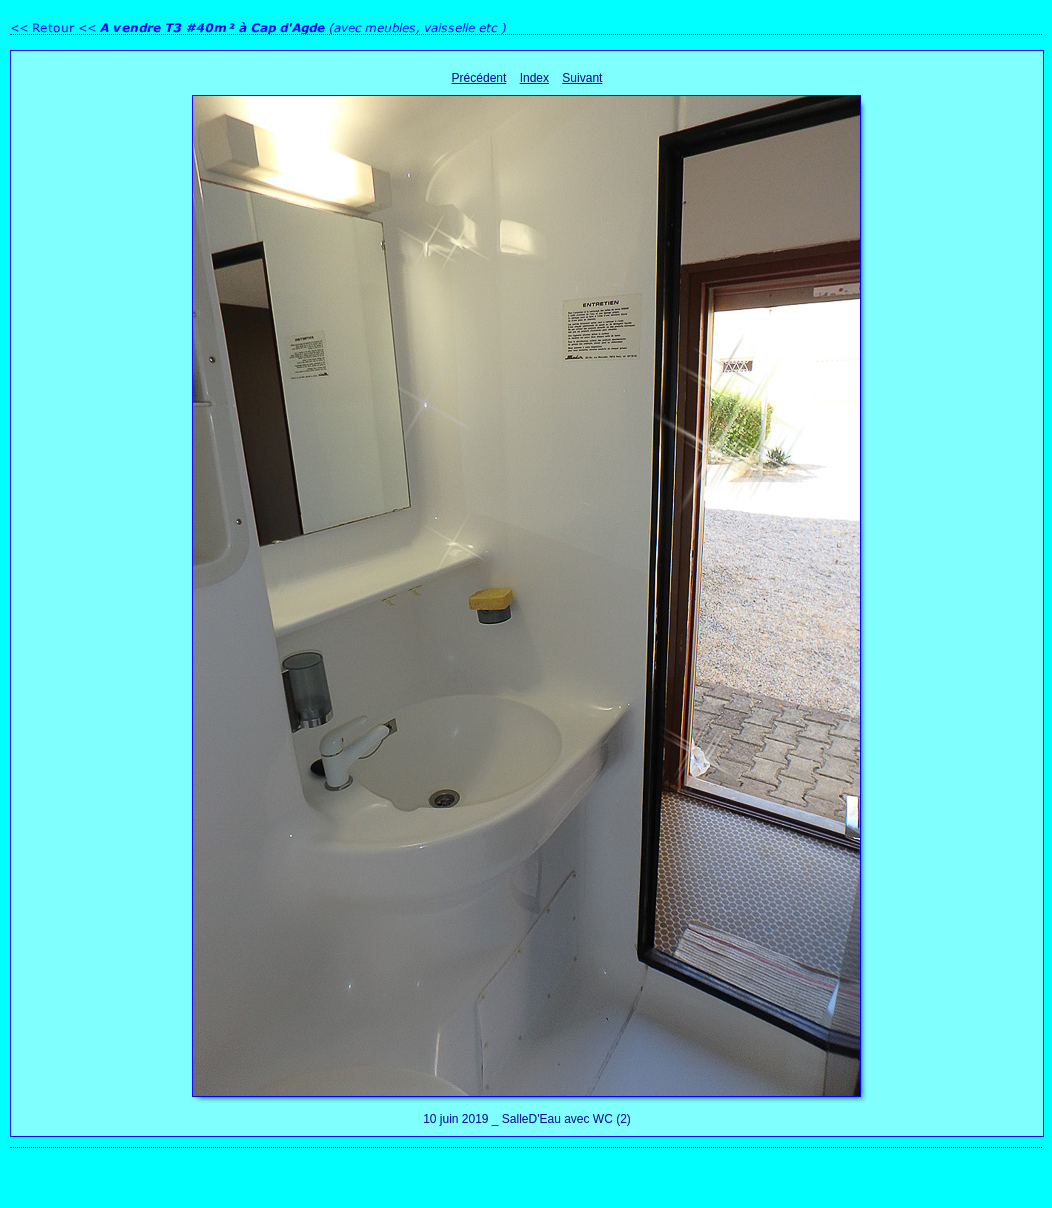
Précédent (479, 78)
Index (534, 78)
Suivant (582, 78)
